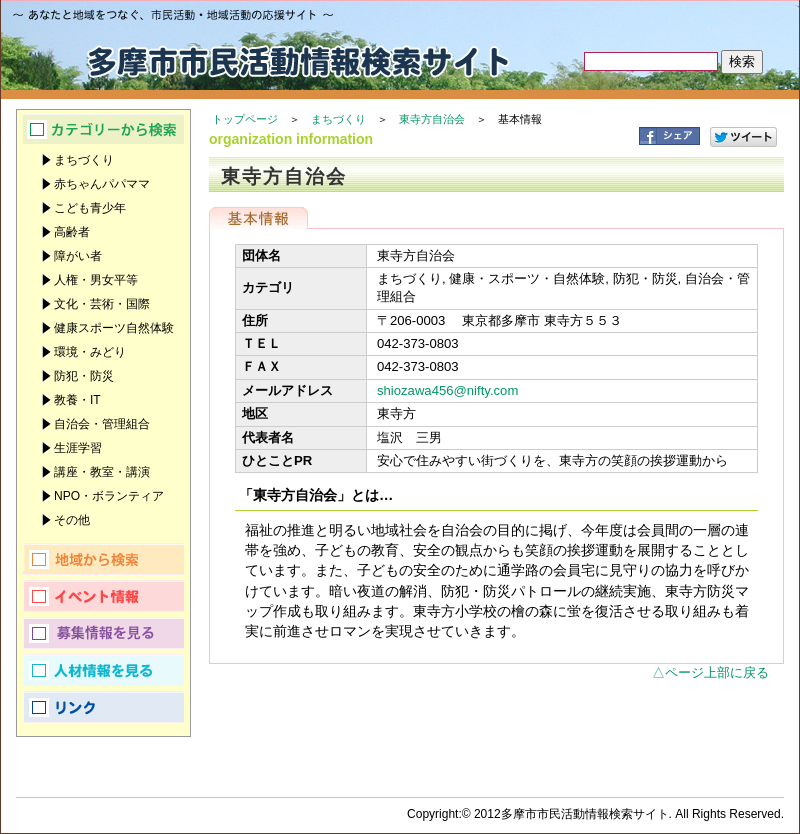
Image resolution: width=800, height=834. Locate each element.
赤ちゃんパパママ (102, 184)
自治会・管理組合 (102, 424)
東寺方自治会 (432, 119)
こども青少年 (90, 208)
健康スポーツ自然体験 (114, 328)
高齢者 (72, 232)
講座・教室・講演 (102, 472)
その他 (72, 520)
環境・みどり (90, 352)
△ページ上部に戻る (710, 672)
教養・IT (77, 400)
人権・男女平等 (96, 280)
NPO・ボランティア (109, 496)
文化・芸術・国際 (102, 304)
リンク (103, 707)
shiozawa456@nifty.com (447, 390)
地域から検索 (103, 559)
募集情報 (103, 633)
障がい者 (78, 256)
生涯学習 (78, 448)
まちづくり (338, 119)
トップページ (245, 119)
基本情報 (258, 218)
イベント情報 (103, 596)
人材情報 (103, 670)
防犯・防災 (84, 376)
